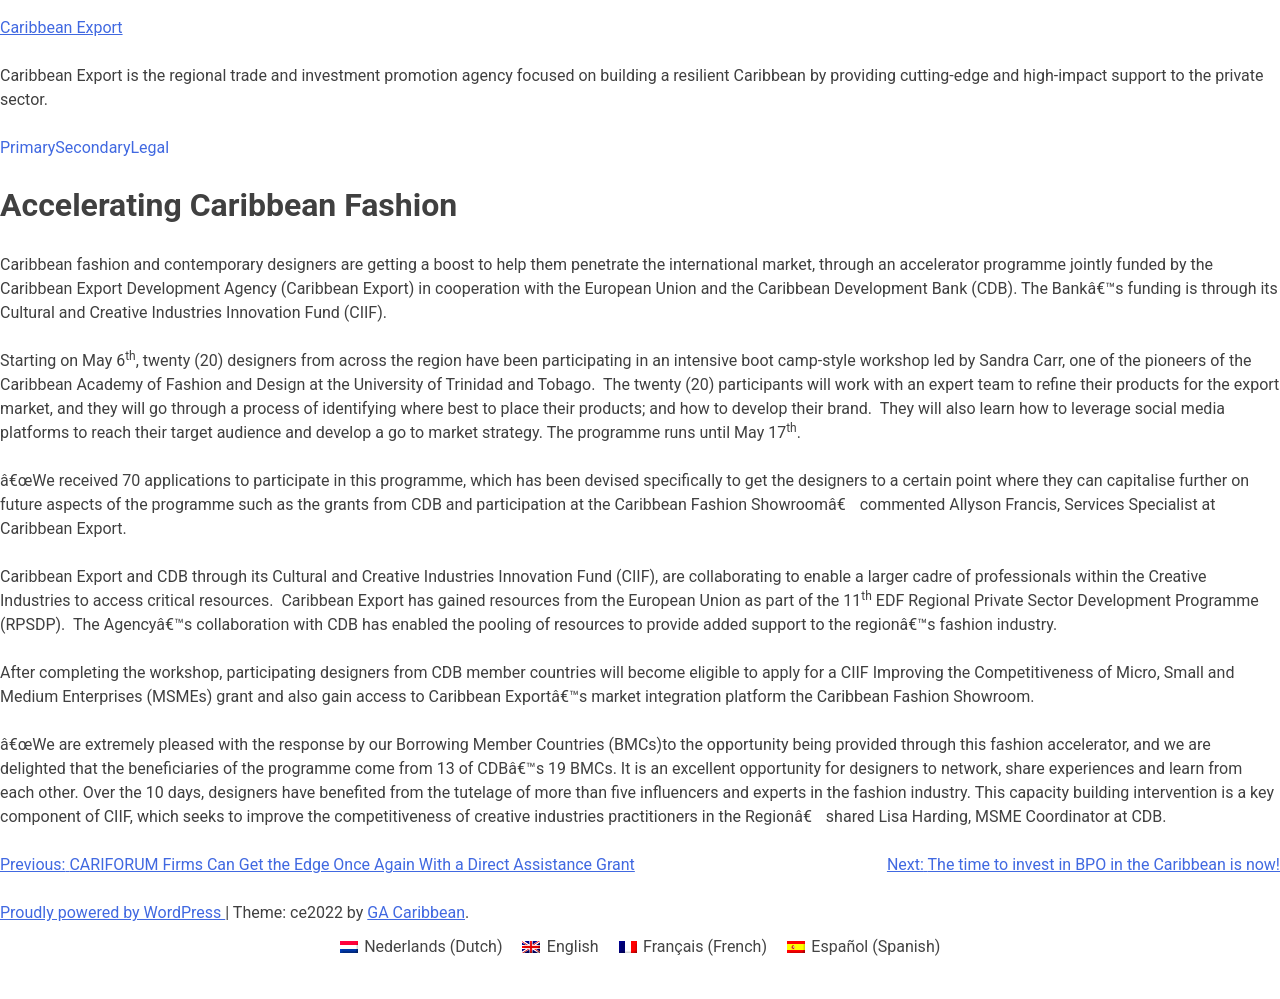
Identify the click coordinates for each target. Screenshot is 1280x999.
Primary (27, 147)
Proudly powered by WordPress (112, 912)
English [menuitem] (573, 946)
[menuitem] (421, 947)
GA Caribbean (416, 912)
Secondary (92, 147)
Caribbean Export (61, 27)
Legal (149, 147)
